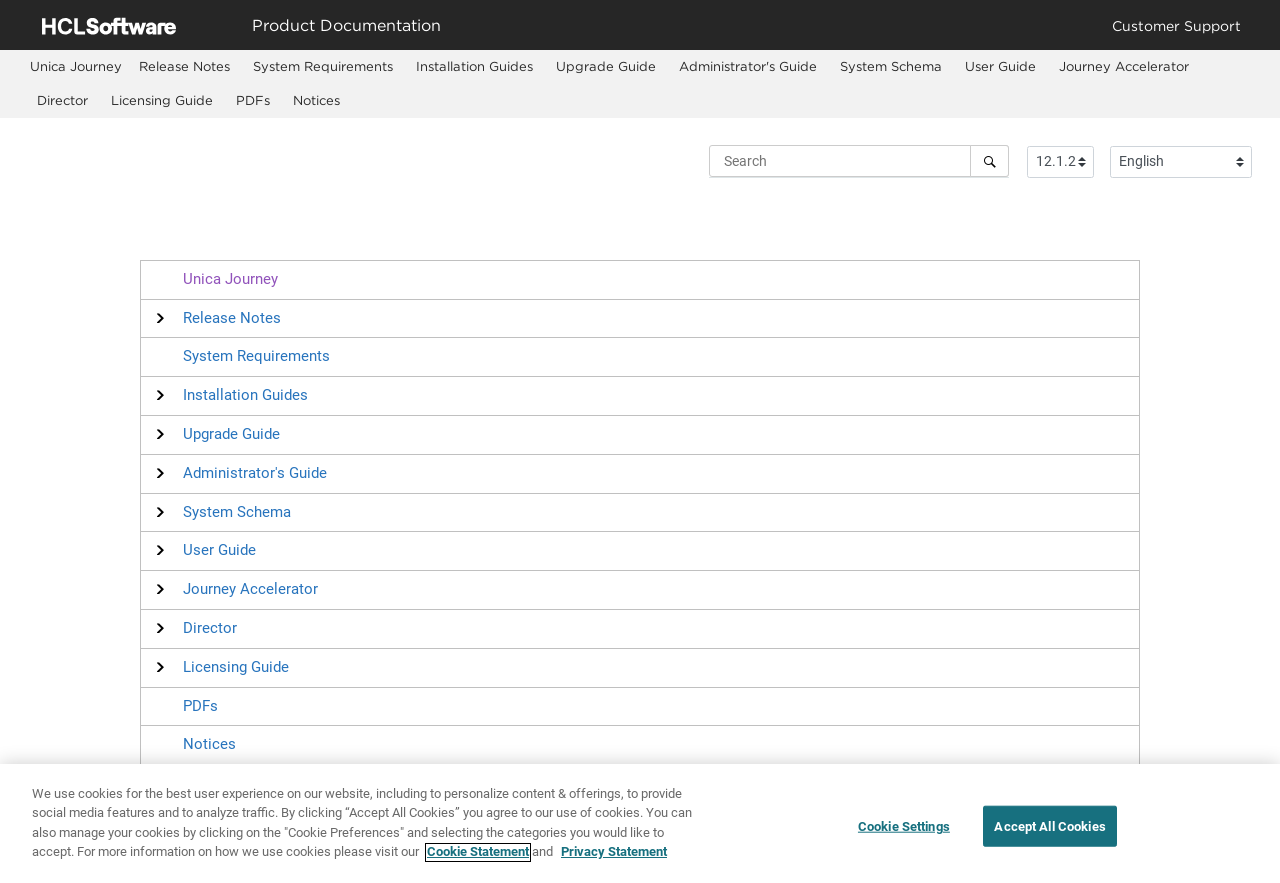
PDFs (253, 100)
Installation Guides (474, 66)
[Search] (989, 161)
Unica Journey (230, 279)
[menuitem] (76, 66)
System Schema (891, 66)
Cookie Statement (478, 860)
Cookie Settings (904, 834)
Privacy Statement (614, 860)
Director (62, 100)
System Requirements (323, 66)
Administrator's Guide (748, 66)
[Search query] (859, 161)
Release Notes (184, 66)
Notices (316, 100)
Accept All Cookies (1049, 834)
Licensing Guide (162, 100)
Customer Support (1176, 25)
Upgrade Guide (606, 66)
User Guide (1000, 66)
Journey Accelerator (1124, 66)
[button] (232, 318)
